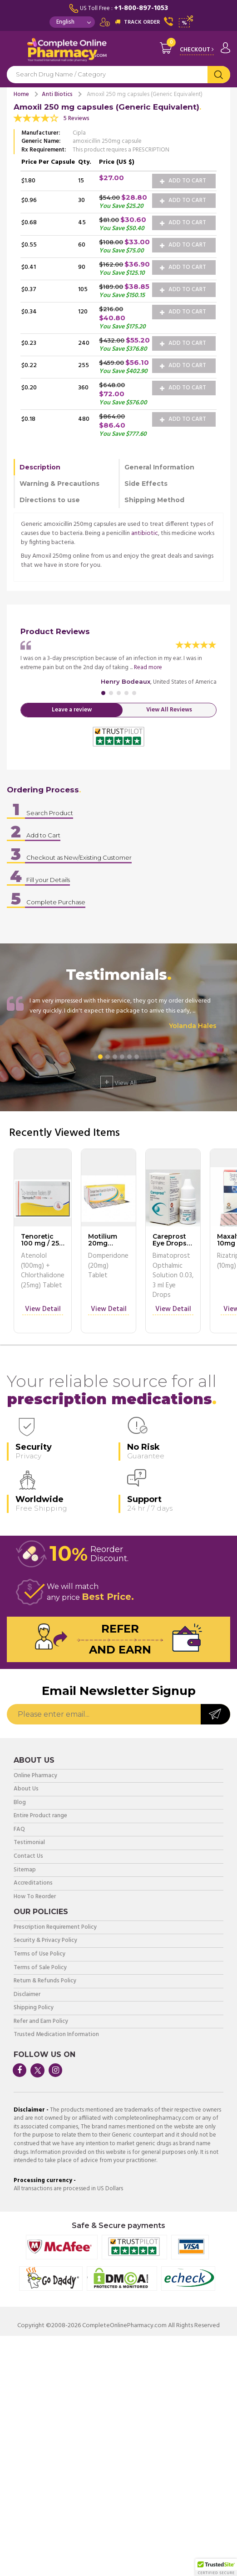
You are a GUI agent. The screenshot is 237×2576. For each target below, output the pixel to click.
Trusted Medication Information (56, 2035)
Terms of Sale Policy (40, 1968)
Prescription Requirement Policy (55, 1927)
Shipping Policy (34, 2008)
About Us (26, 1789)
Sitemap (25, 1870)
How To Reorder (35, 1897)
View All (118, 1082)
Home (21, 94)
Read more (148, 667)
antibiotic (144, 533)
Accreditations (33, 1883)
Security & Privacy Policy (45, 1940)
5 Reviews (76, 118)
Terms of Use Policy (39, 1954)
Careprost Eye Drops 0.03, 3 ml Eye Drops (170, 1246)
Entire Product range (40, 1816)
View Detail (43, 1310)
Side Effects (146, 483)
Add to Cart (183, 181)
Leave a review (72, 710)
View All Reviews (169, 710)
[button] (216, 2567)
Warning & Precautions (59, 483)
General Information (159, 467)
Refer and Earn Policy (41, 2021)
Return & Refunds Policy (45, 1981)
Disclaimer (27, 1995)
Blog (20, 1803)
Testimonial (29, 1843)
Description (40, 467)
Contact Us (28, 1856)
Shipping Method (154, 500)
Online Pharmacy (35, 1776)
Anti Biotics (57, 94)
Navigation (13, 52)
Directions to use (50, 500)
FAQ (19, 1829)
